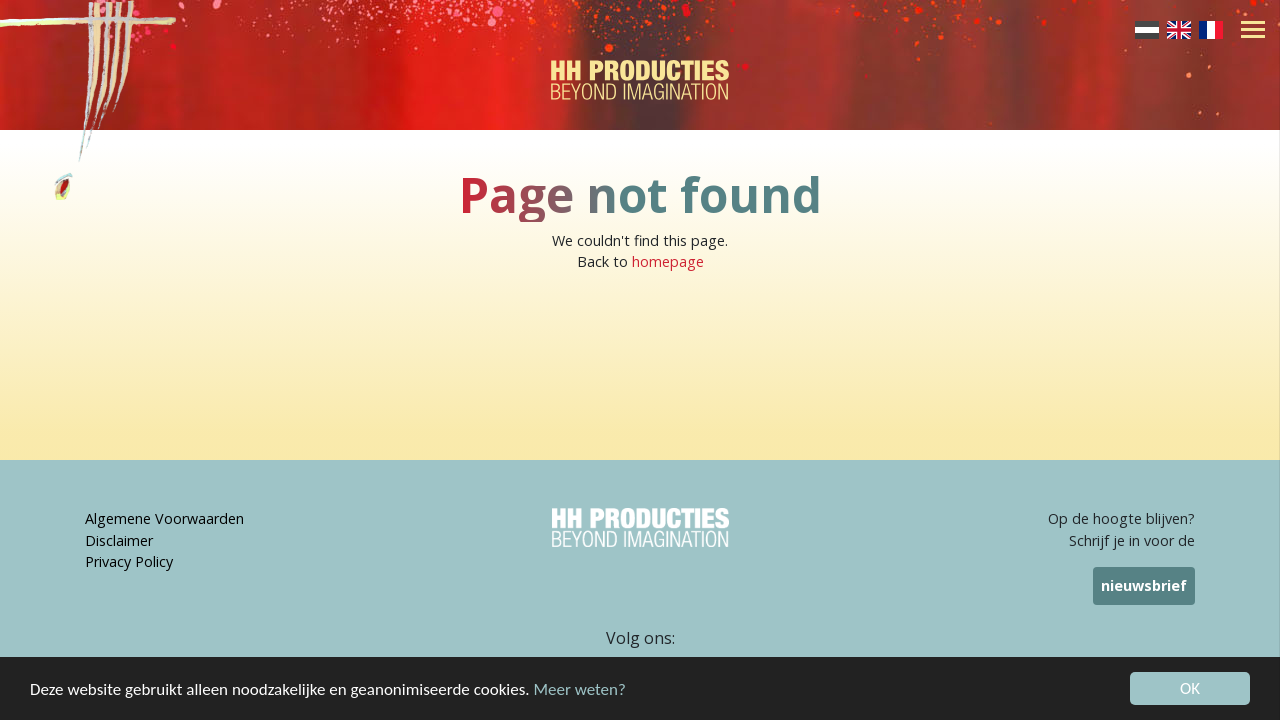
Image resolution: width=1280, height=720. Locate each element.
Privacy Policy (129, 561)
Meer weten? (580, 690)
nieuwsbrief (1144, 585)
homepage (668, 261)
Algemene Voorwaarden (164, 518)
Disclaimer (119, 540)
